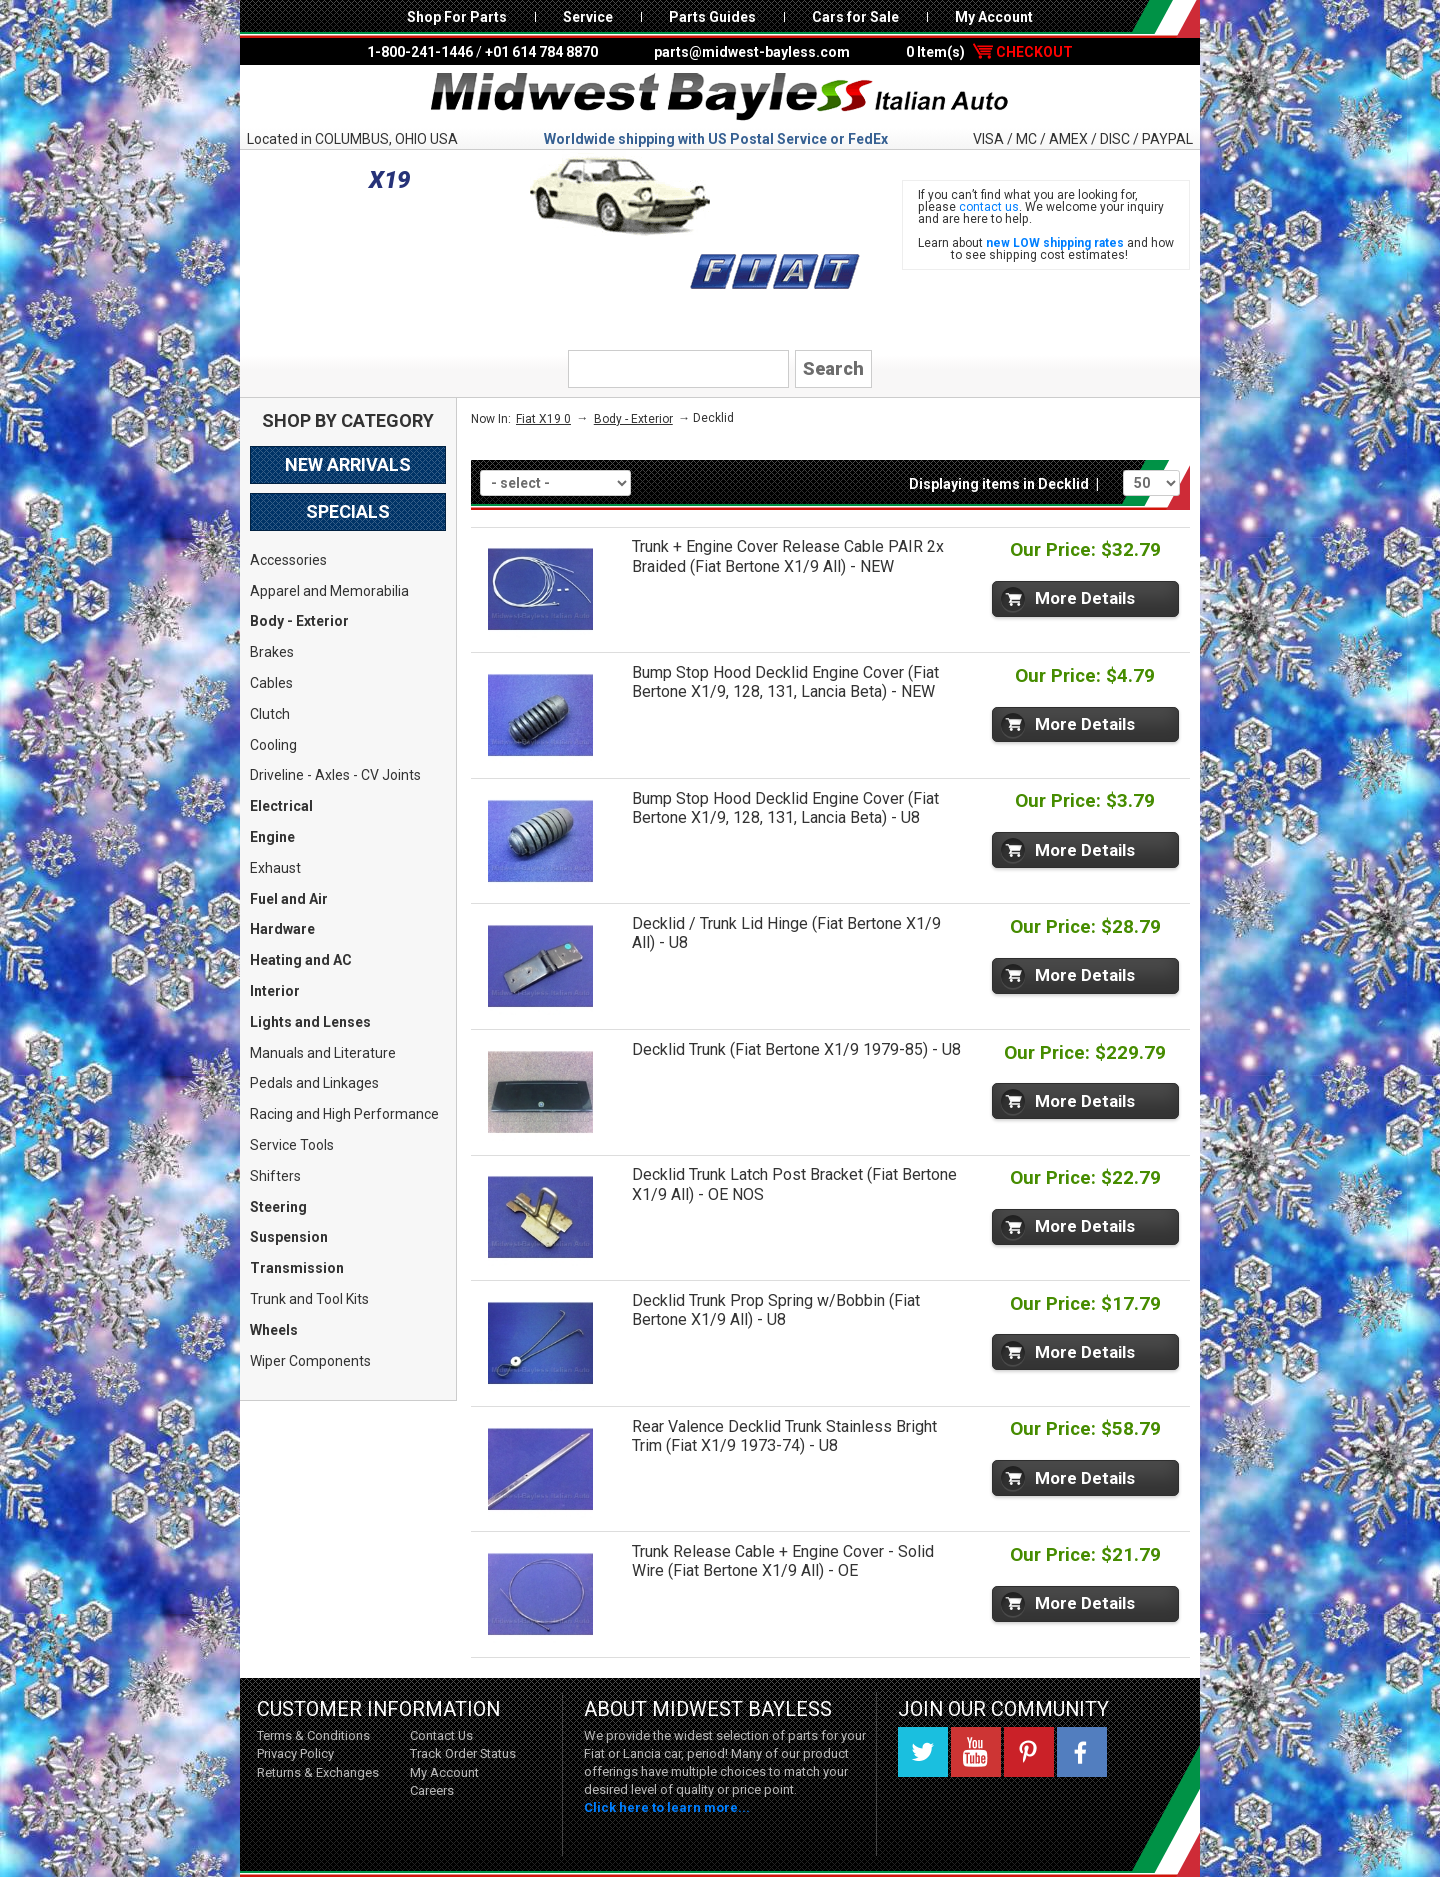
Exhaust (275, 868)
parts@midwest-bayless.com (752, 52)
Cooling (273, 745)
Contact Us (441, 1735)
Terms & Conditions (313, 1735)
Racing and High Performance (344, 1114)
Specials (348, 511)
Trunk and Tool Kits (309, 1299)
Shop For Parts (457, 17)
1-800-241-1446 (420, 52)
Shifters (275, 1176)
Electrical (281, 806)
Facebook (1082, 1752)
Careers (432, 1790)
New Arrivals (348, 464)
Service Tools (292, 1145)
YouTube (976, 1752)
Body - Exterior (299, 621)
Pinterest (1029, 1752)
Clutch (270, 714)
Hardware (282, 929)
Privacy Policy (295, 1753)
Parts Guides (712, 17)
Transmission (297, 1268)
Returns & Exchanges (318, 1772)
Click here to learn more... (667, 1807)
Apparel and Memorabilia (329, 591)
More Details (1085, 598)
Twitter (923, 1752)
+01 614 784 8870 (541, 52)
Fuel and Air (289, 899)
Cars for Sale (855, 17)
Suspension (289, 1237)
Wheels (274, 1330)
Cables (271, 683)
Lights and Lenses (310, 1022)
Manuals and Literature (323, 1053)
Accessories (288, 560)
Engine (272, 837)
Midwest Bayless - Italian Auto (720, 97)
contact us (989, 207)
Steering (278, 1207)
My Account (994, 17)
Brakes (272, 652)
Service (588, 17)
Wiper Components (310, 1361)
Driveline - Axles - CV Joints (335, 775)
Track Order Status (463, 1753)
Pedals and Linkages (314, 1083)
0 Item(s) (989, 52)
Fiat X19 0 (543, 419)
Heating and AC (301, 960)
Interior (275, 991)
